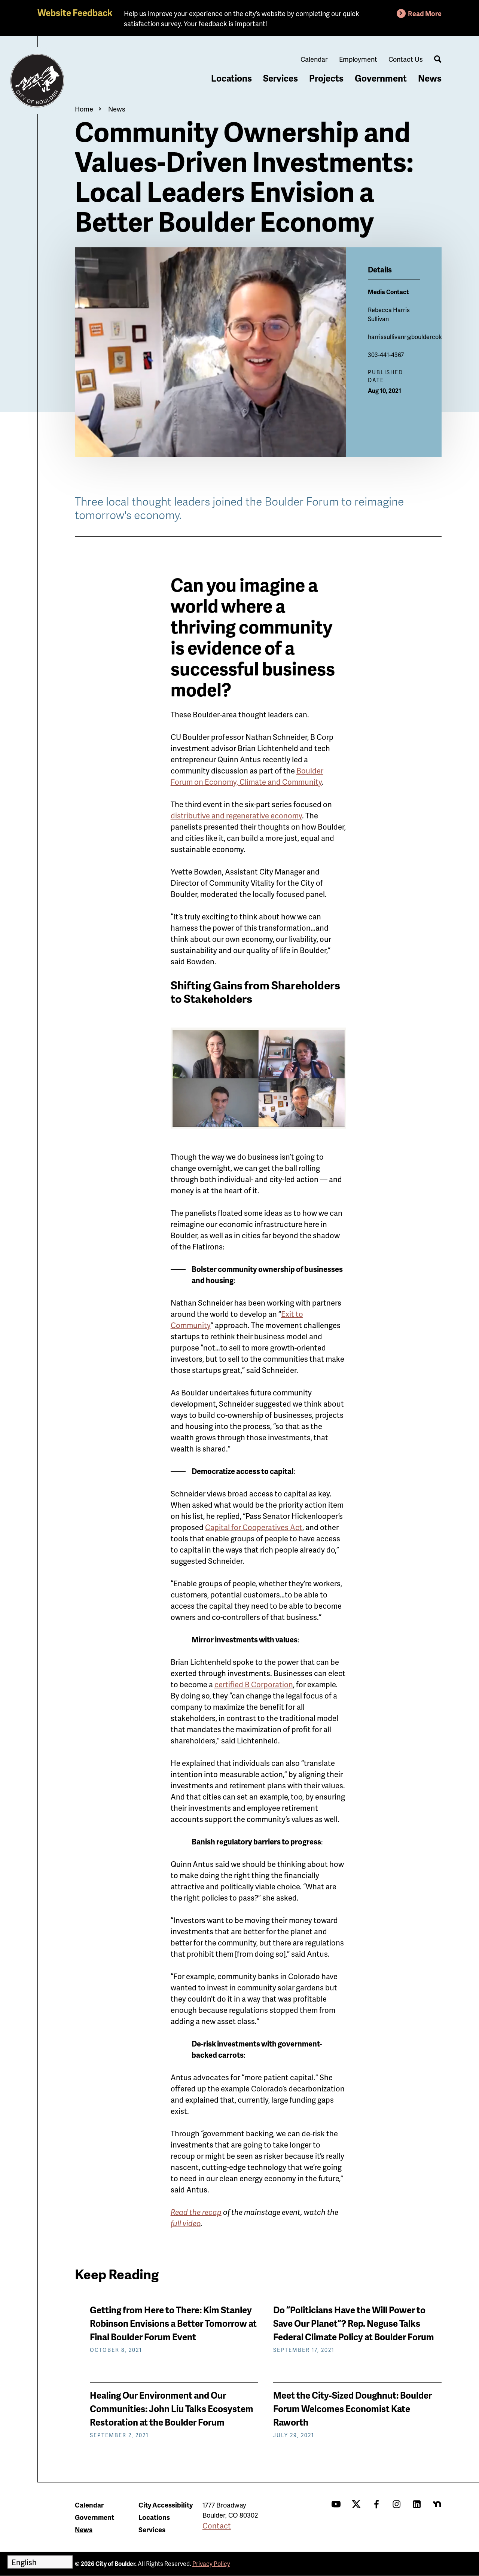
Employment (358, 59)
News (430, 78)
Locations (231, 78)
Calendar (314, 59)
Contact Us (405, 59)
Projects (326, 78)
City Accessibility (165, 2504)
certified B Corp (253, 1684)
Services (280, 78)
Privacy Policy (211, 2563)
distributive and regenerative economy (236, 815)
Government (381, 78)
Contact (216, 2525)
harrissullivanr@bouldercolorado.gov (417, 336)
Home (84, 108)
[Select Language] (40, 2562)
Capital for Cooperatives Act (253, 1527)
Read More (425, 13)
